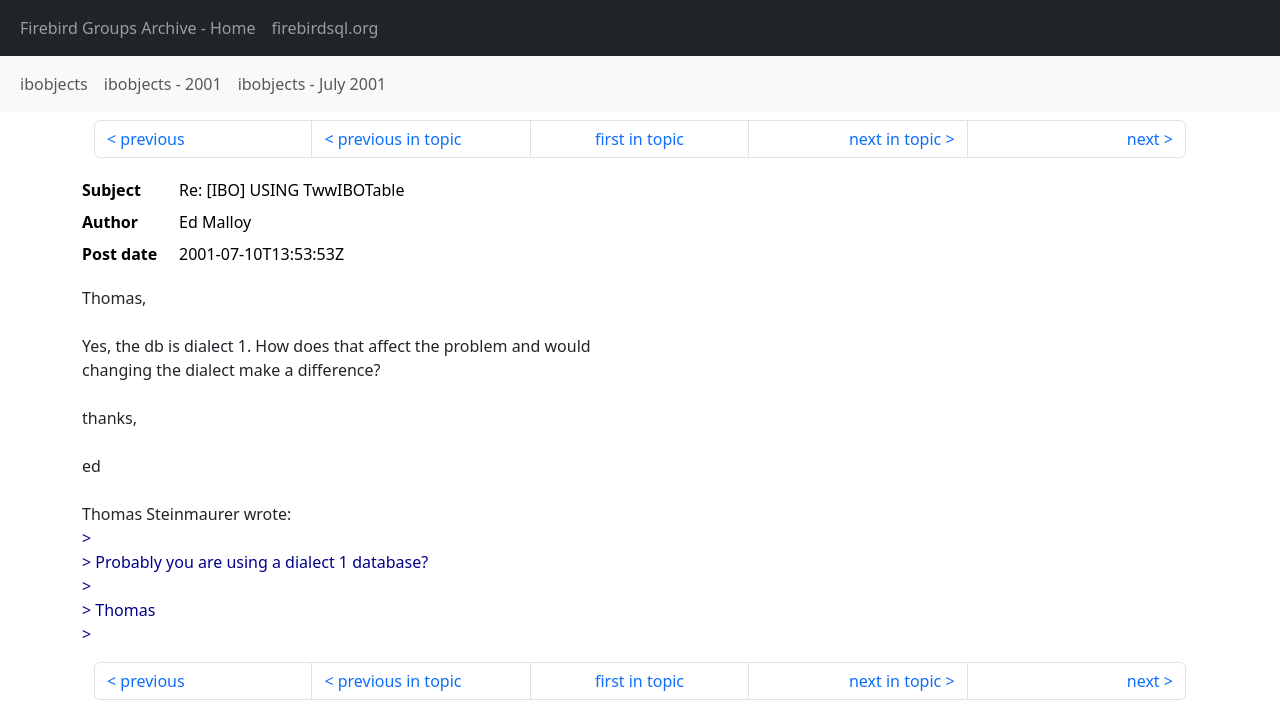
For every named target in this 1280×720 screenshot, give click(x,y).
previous (152, 139)
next (1143, 139)
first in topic (639, 139)
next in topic (895, 139)
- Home (138, 28)
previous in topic (400, 139)
